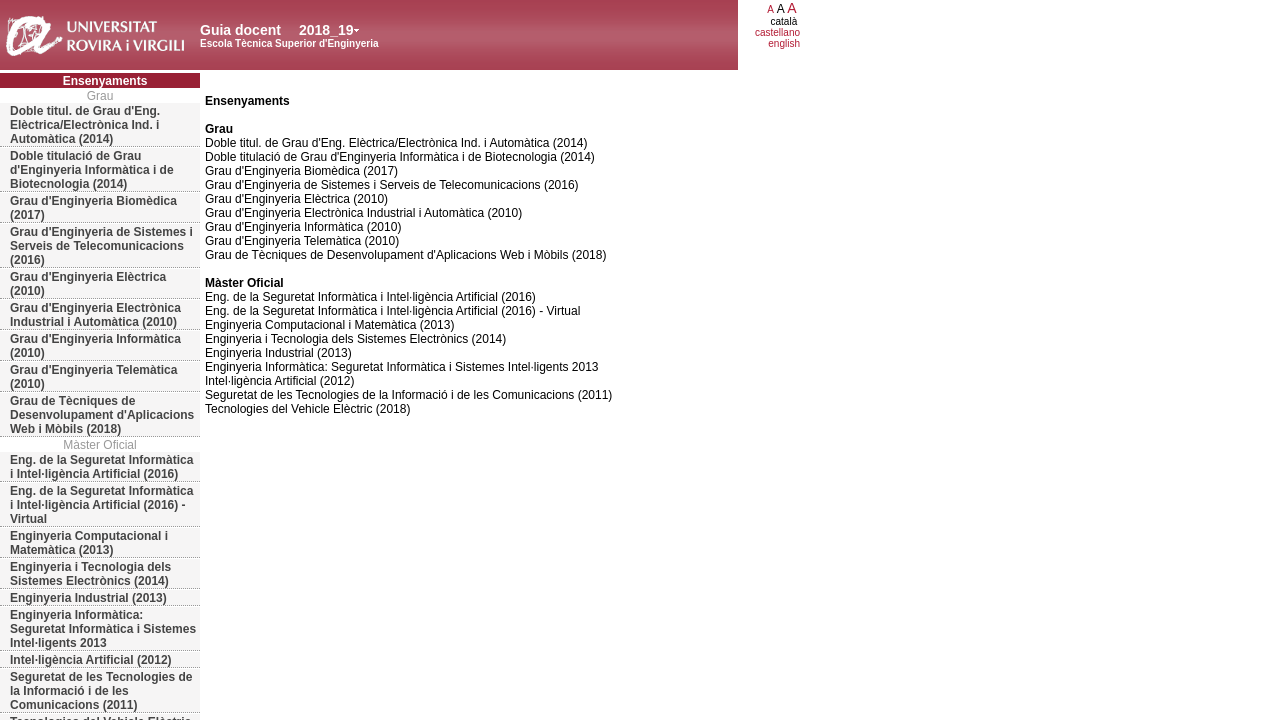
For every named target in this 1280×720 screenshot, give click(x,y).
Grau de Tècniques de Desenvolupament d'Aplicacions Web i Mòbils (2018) (102, 415)
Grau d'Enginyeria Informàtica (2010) (95, 346)
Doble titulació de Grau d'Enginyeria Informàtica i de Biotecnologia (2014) (92, 170)
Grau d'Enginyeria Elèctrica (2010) (88, 284)
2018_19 (326, 30)
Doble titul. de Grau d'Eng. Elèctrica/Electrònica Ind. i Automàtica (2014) (85, 125)
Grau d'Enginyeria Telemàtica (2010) (93, 377)
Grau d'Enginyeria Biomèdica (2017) (93, 208)
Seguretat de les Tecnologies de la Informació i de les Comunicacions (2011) (101, 691)
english (784, 43)
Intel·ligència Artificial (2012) (91, 660)
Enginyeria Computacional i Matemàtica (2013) (89, 543)
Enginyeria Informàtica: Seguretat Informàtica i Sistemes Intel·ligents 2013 (103, 629)
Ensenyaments (105, 81)
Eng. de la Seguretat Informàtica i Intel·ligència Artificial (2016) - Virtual (101, 505)
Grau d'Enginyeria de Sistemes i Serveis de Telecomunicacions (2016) (101, 246)
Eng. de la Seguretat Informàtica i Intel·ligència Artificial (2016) (101, 467)
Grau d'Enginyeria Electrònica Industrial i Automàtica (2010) (95, 315)
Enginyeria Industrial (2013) (88, 598)
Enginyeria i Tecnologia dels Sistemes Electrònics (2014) (90, 574)
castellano (777, 32)
